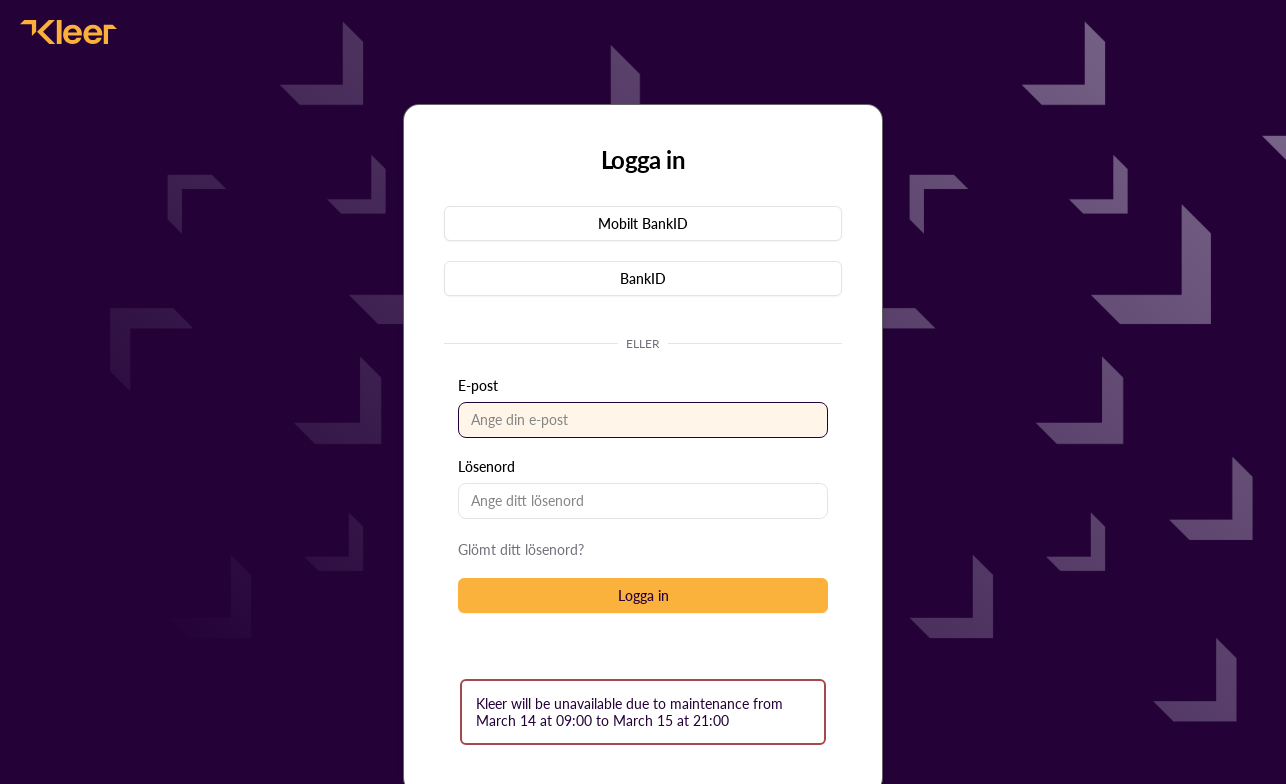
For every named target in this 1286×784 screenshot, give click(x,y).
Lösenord (486, 466)
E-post (478, 385)
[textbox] (643, 420)
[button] (643, 223)
